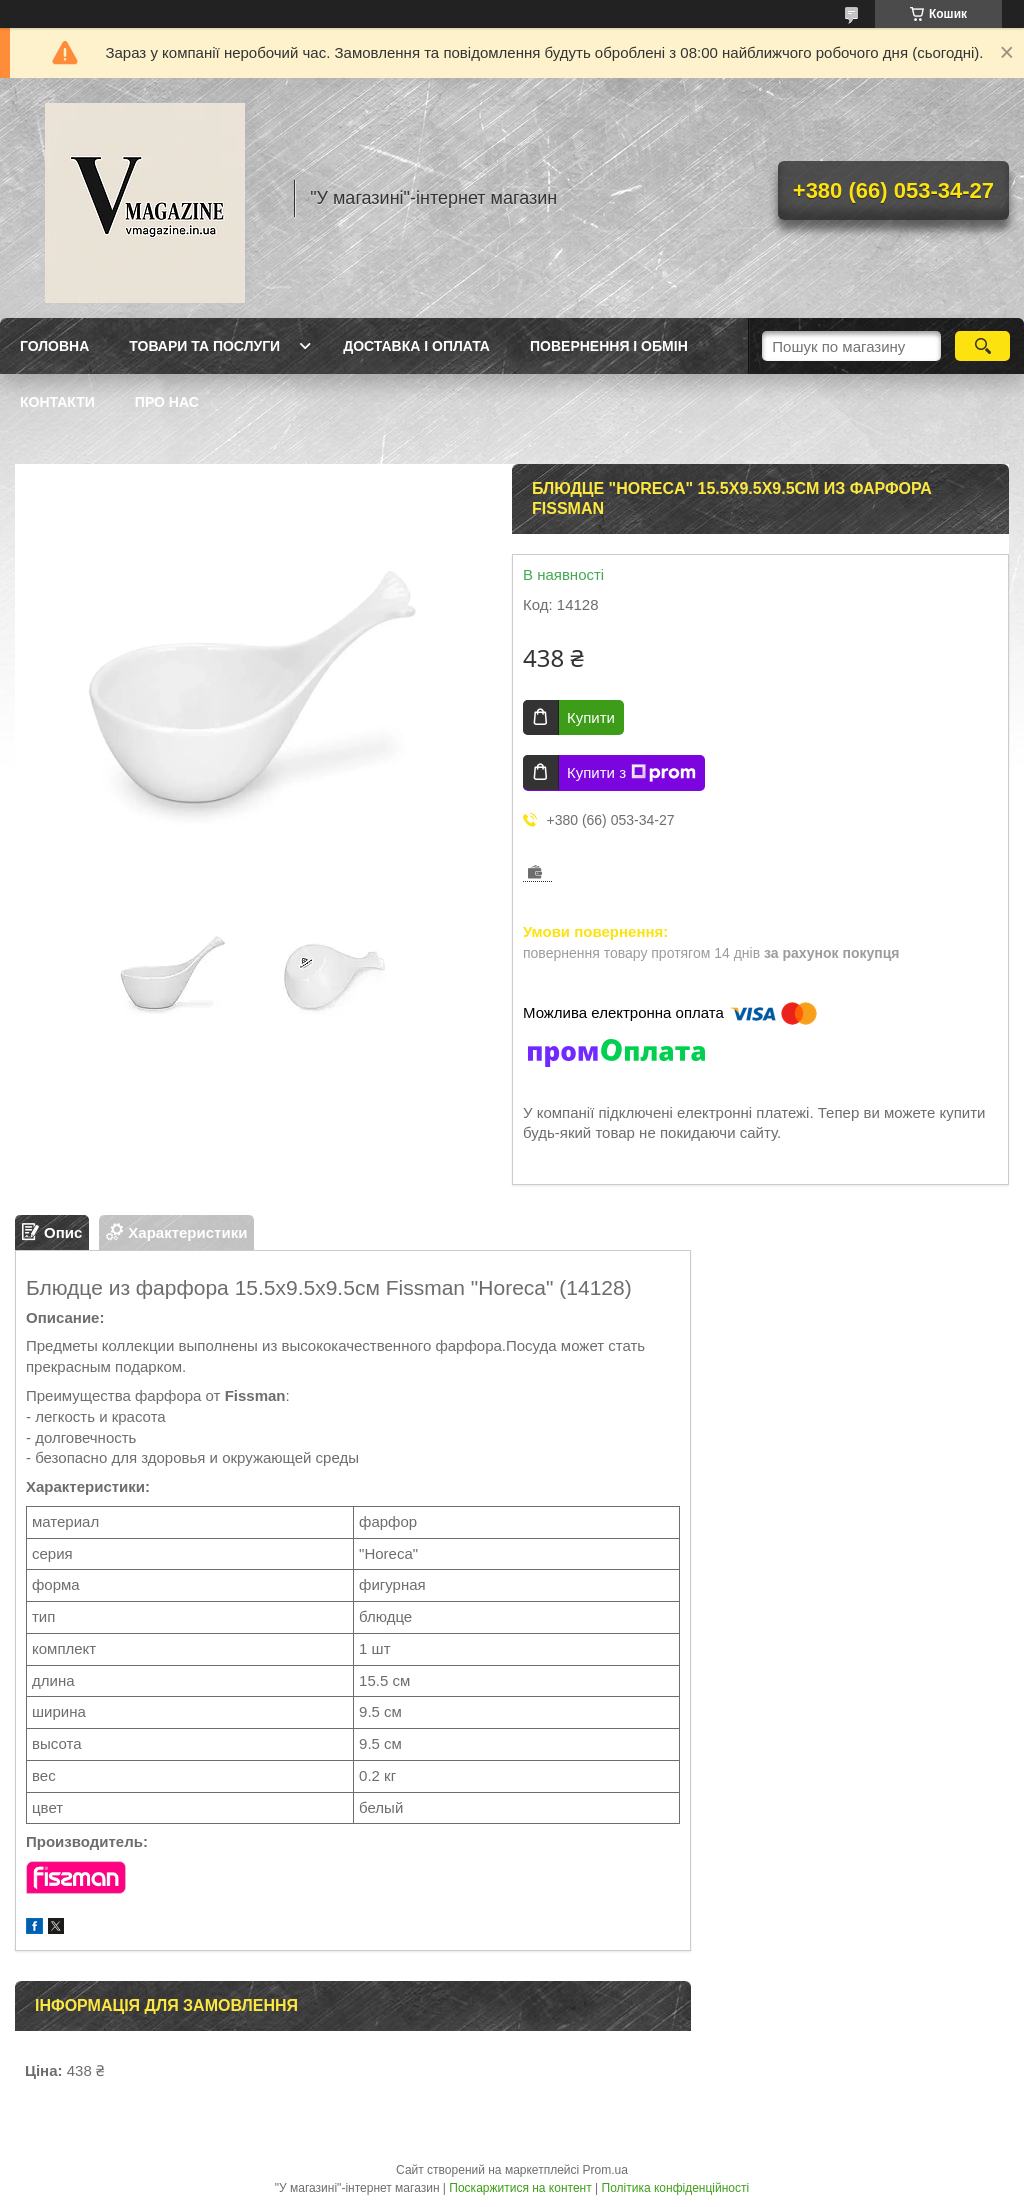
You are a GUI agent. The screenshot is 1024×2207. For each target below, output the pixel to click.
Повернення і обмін (609, 346)
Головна (54, 346)
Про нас (167, 402)
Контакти (57, 402)
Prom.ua (605, 2170)
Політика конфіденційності (676, 2188)
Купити (591, 717)
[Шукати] (982, 346)
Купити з (631, 773)
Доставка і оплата (416, 346)
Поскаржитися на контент (520, 2188)
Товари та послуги (204, 346)
